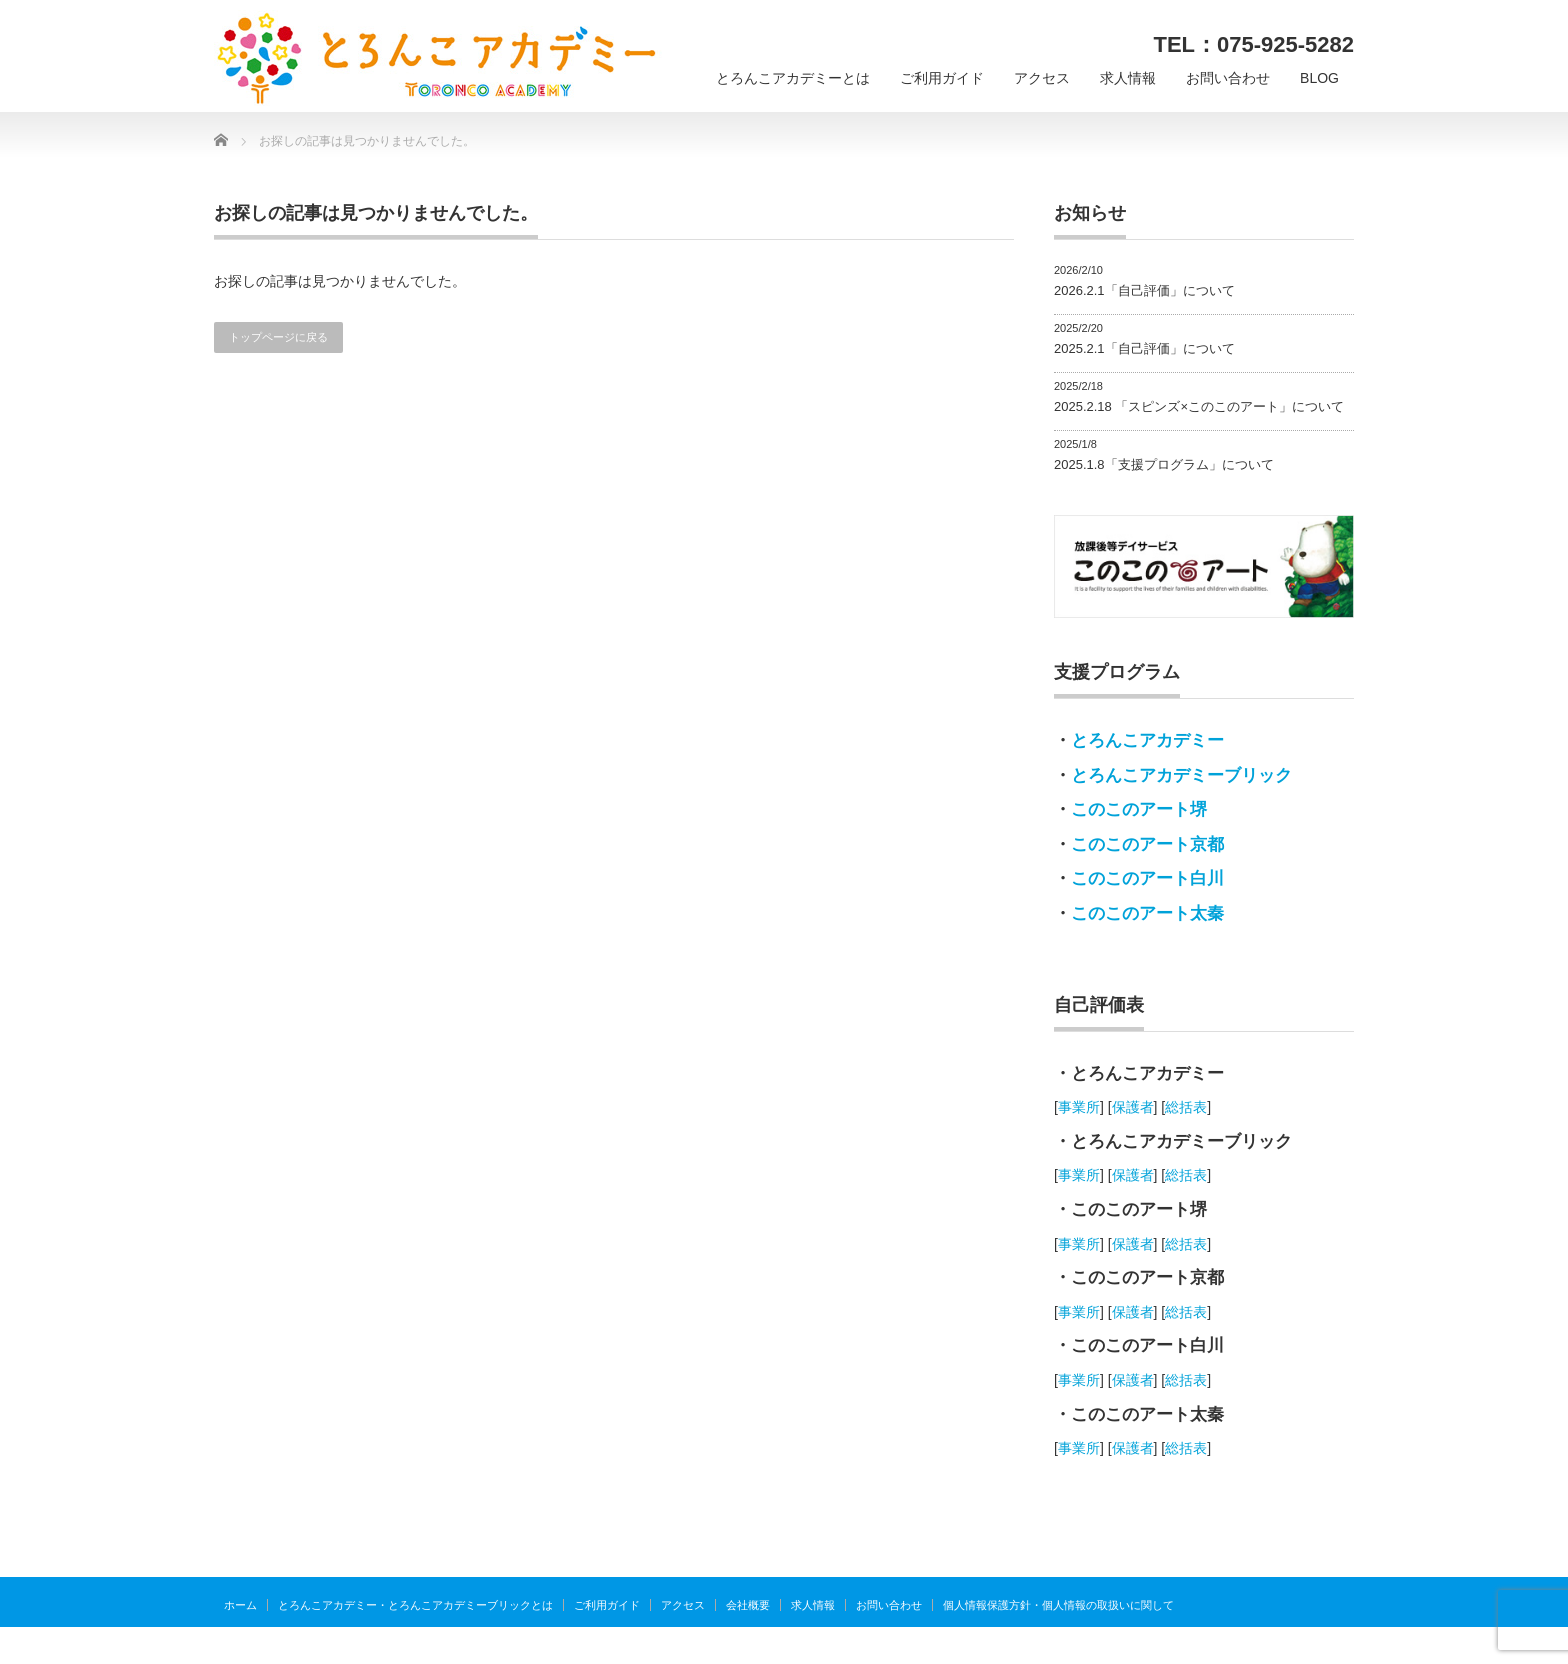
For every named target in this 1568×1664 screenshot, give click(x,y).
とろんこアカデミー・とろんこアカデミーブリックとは (415, 1605)
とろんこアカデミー (1147, 740)
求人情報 (1128, 78)
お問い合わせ (1228, 78)
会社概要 (748, 1605)
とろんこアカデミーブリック (1181, 775)
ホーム (240, 1605)
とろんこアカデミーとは (793, 78)
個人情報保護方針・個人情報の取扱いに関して (1058, 1605)
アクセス (1042, 78)
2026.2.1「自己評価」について (1144, 290)
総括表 (1186, 1107)
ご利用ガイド (942, 78)
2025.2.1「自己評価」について (1144, 348)
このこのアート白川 (1147, 878)
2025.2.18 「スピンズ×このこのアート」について (1199, 406)
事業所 (1079, 1107)
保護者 (1133, 1107)
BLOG (1319, 78)
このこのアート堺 (1139, 809)
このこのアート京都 (1147, 844)
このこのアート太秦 (1147, 913)
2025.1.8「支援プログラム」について (1164, 464)
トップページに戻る (278, 337)
